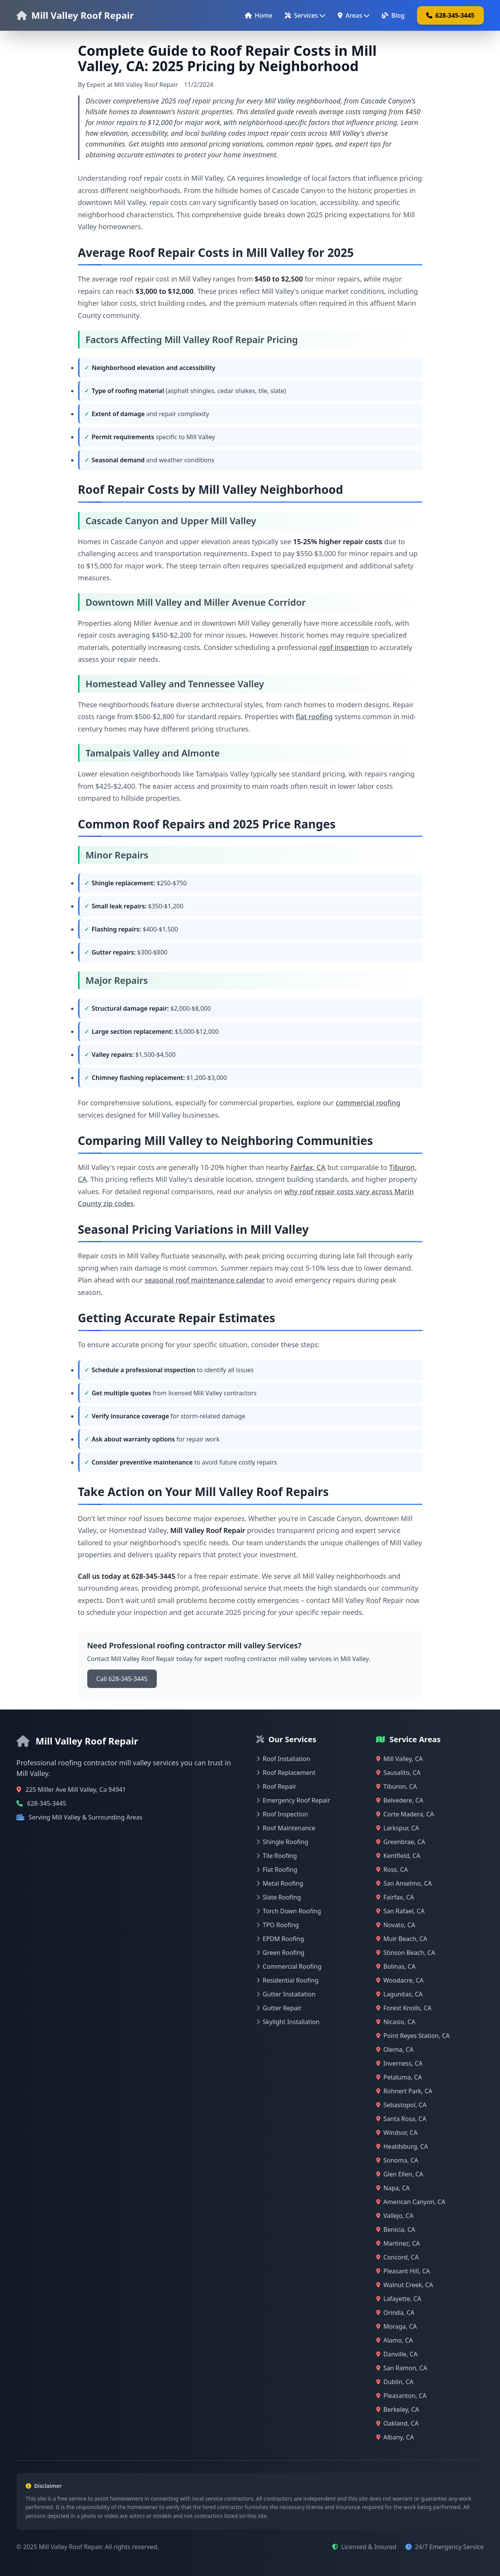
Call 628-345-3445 (122, 1679)
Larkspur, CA (397, 1828)
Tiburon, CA (396, 1786)
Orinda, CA (395, 2312)
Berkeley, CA (397, 2409)
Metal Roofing (279, 1883)
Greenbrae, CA (400, 1842)
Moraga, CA (396, 2326)
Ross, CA (392, 1869)
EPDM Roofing (280, 1938)
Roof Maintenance (286, 1828)
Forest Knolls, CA (404, 2008)
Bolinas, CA (396, 1966)
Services (305, 15)
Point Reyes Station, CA (413, 2035)
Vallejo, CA (395, 2215)
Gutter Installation (286, 1994)
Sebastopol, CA (401, 2105)
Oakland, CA (397, 2423)
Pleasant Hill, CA (403, 2271)
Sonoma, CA (397, 2160)
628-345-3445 (450, 15)
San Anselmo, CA (404, 1883)
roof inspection (344, 647)
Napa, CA (393, 2188)
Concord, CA (397, 2257)
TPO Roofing (277, 1925)
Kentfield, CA (398, 1855)
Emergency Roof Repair (293, 1800)
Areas (354, 15)
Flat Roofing (276, 1869)
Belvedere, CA (400, 1800)
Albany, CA (395, 2437)
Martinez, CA (398, 2243)
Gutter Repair (279, 2008)
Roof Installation (283, 1759)
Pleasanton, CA (401, 2395)
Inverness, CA (399, 2063)
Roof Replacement (286, 1772)
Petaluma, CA (399, 2077)
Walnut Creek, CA (404, 2285)
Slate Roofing (278, 1897)
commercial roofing (368, 1102)
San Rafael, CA (400, 1911)
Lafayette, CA (398, 2298)
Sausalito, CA (398, 1772)
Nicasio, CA (395, 2022)
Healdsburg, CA (402, 2146)
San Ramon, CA (401, 2368)
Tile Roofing (276, 1855)
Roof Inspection (282, 1814)
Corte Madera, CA (405, 1814)
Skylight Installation (288, 2022)
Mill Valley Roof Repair (83, 15)
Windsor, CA (397, 2132)
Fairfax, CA (308, 1167)
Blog (393, 15)
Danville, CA (397, 2354)
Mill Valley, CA (399, 1759)
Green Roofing (280, 1952)
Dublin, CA (395, 2382)
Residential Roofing (287, 1980)
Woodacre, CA (400, 1980)
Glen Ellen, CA (400, 2174)
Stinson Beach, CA (405, 1952)
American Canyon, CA (410, 2202)
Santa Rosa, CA (401, 2118)
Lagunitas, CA (399, 1994)
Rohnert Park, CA (404, 2091)
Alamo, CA (394, 2340)
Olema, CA (395, 2049)
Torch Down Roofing (288, 1911)
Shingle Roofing (282, 1842)
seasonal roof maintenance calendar (205, 1280)
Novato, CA (395, 1925)
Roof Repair (276, 1786)
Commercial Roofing (289, 1966)
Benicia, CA (395, 2229)
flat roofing (314, 716)
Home (258, 15)
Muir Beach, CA (401, 1938)
